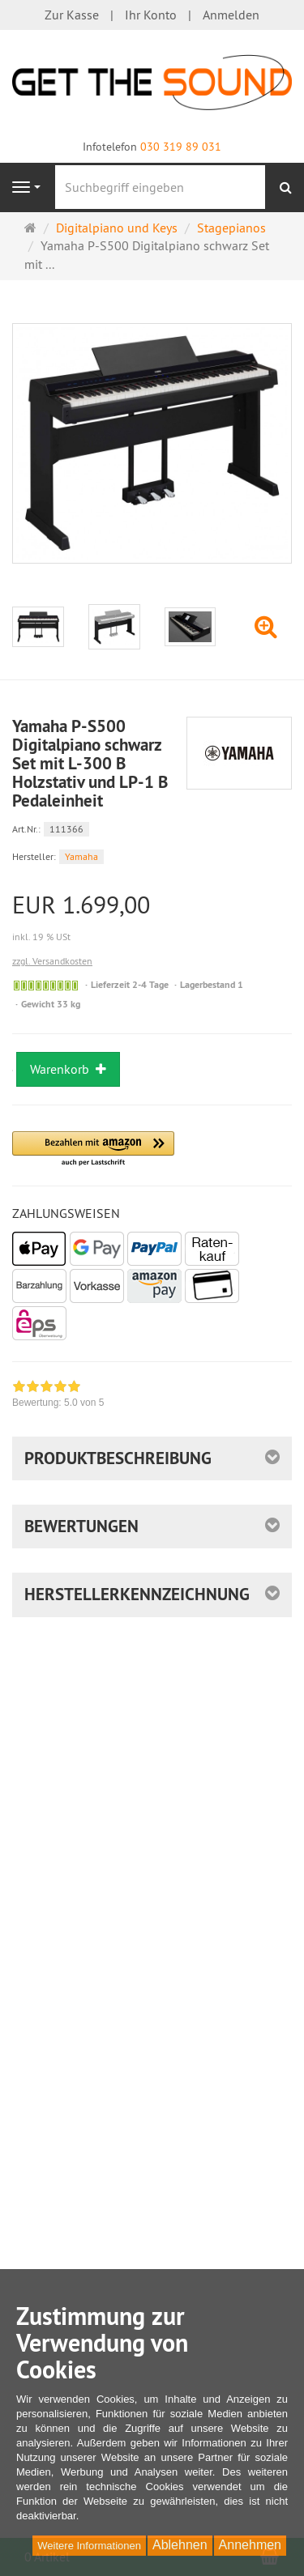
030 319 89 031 (180, 146)
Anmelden (231, 14)
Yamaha (81, 856)
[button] (93, 1149)
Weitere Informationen (89, 2546)
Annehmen (250, 2545)
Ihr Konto (151, 14)
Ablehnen (180, 2545)
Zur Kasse (72, 14)
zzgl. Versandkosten (52, 961)
